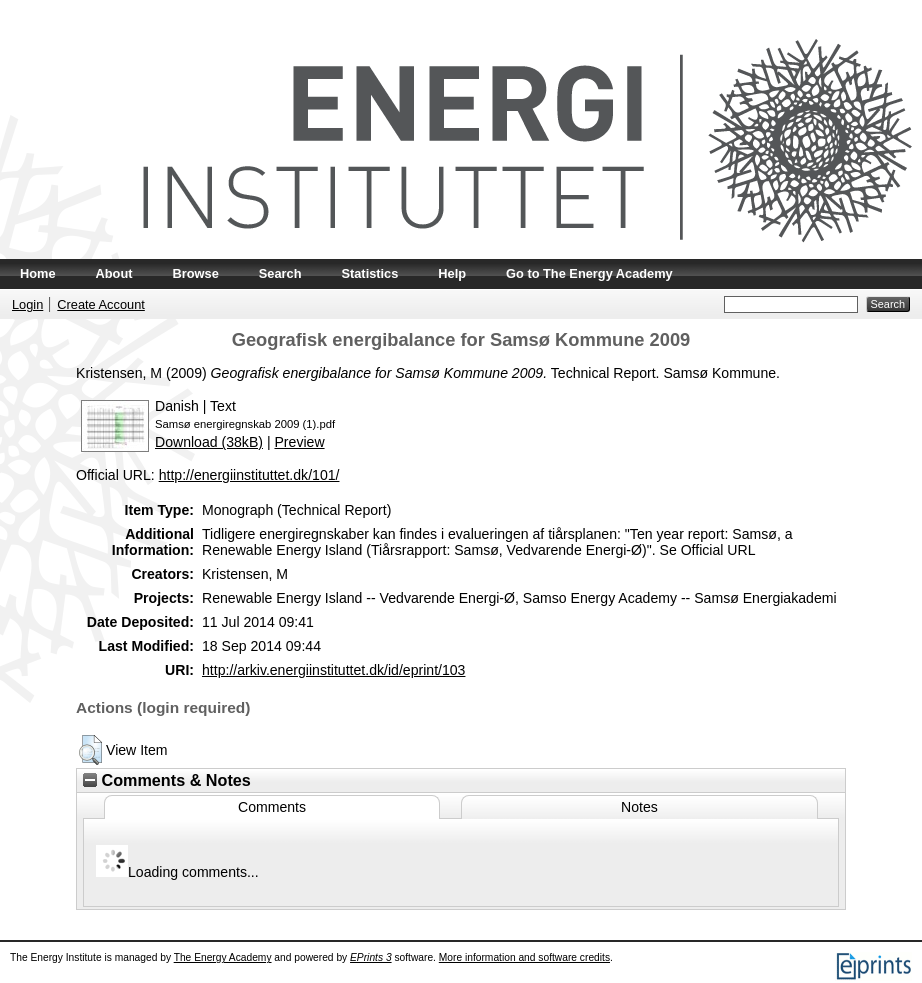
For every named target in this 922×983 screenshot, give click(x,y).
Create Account (101, 304)
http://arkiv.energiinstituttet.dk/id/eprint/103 (333, 670)
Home (38, 273)
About (114, 273)
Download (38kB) (209, 442)
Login (27, 304)
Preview (299, 442)
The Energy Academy (223, 957)
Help (452, 273)
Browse (196, 273)
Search (280, 273)
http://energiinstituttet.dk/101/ (249, 475)
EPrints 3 (371, 957)
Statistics (369, 273)
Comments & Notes (167, 780)
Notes (639, 807)
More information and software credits (524, 957)
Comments (272, 807)
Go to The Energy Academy (589, 273)
